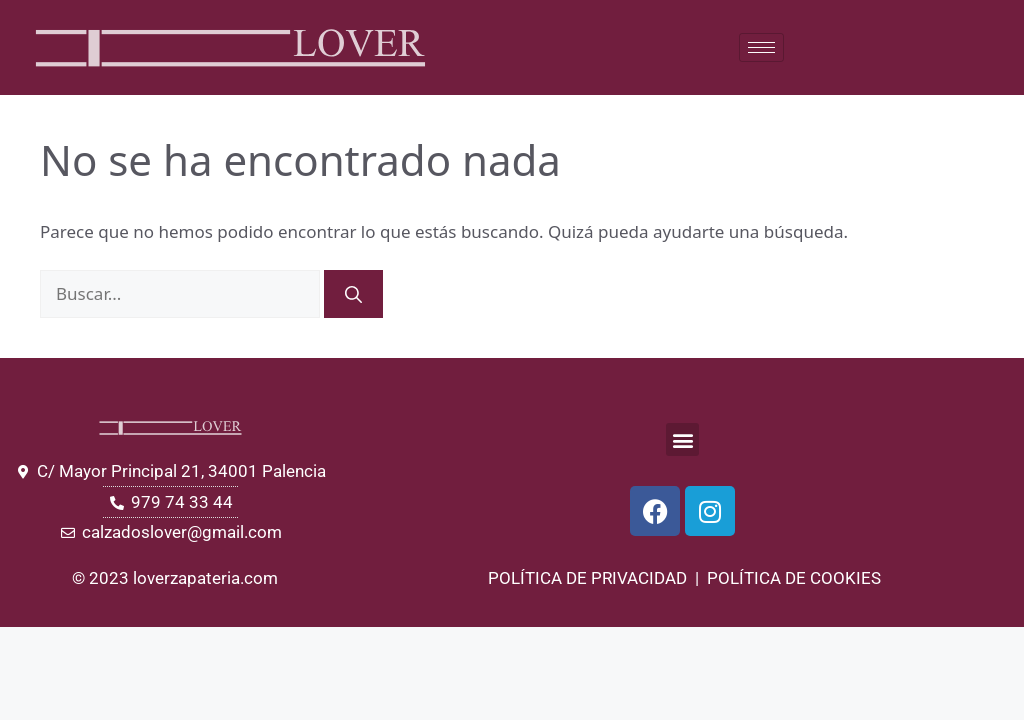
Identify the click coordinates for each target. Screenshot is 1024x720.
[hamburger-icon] (761, 47)
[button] (682, 439)
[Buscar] (353, 294)
